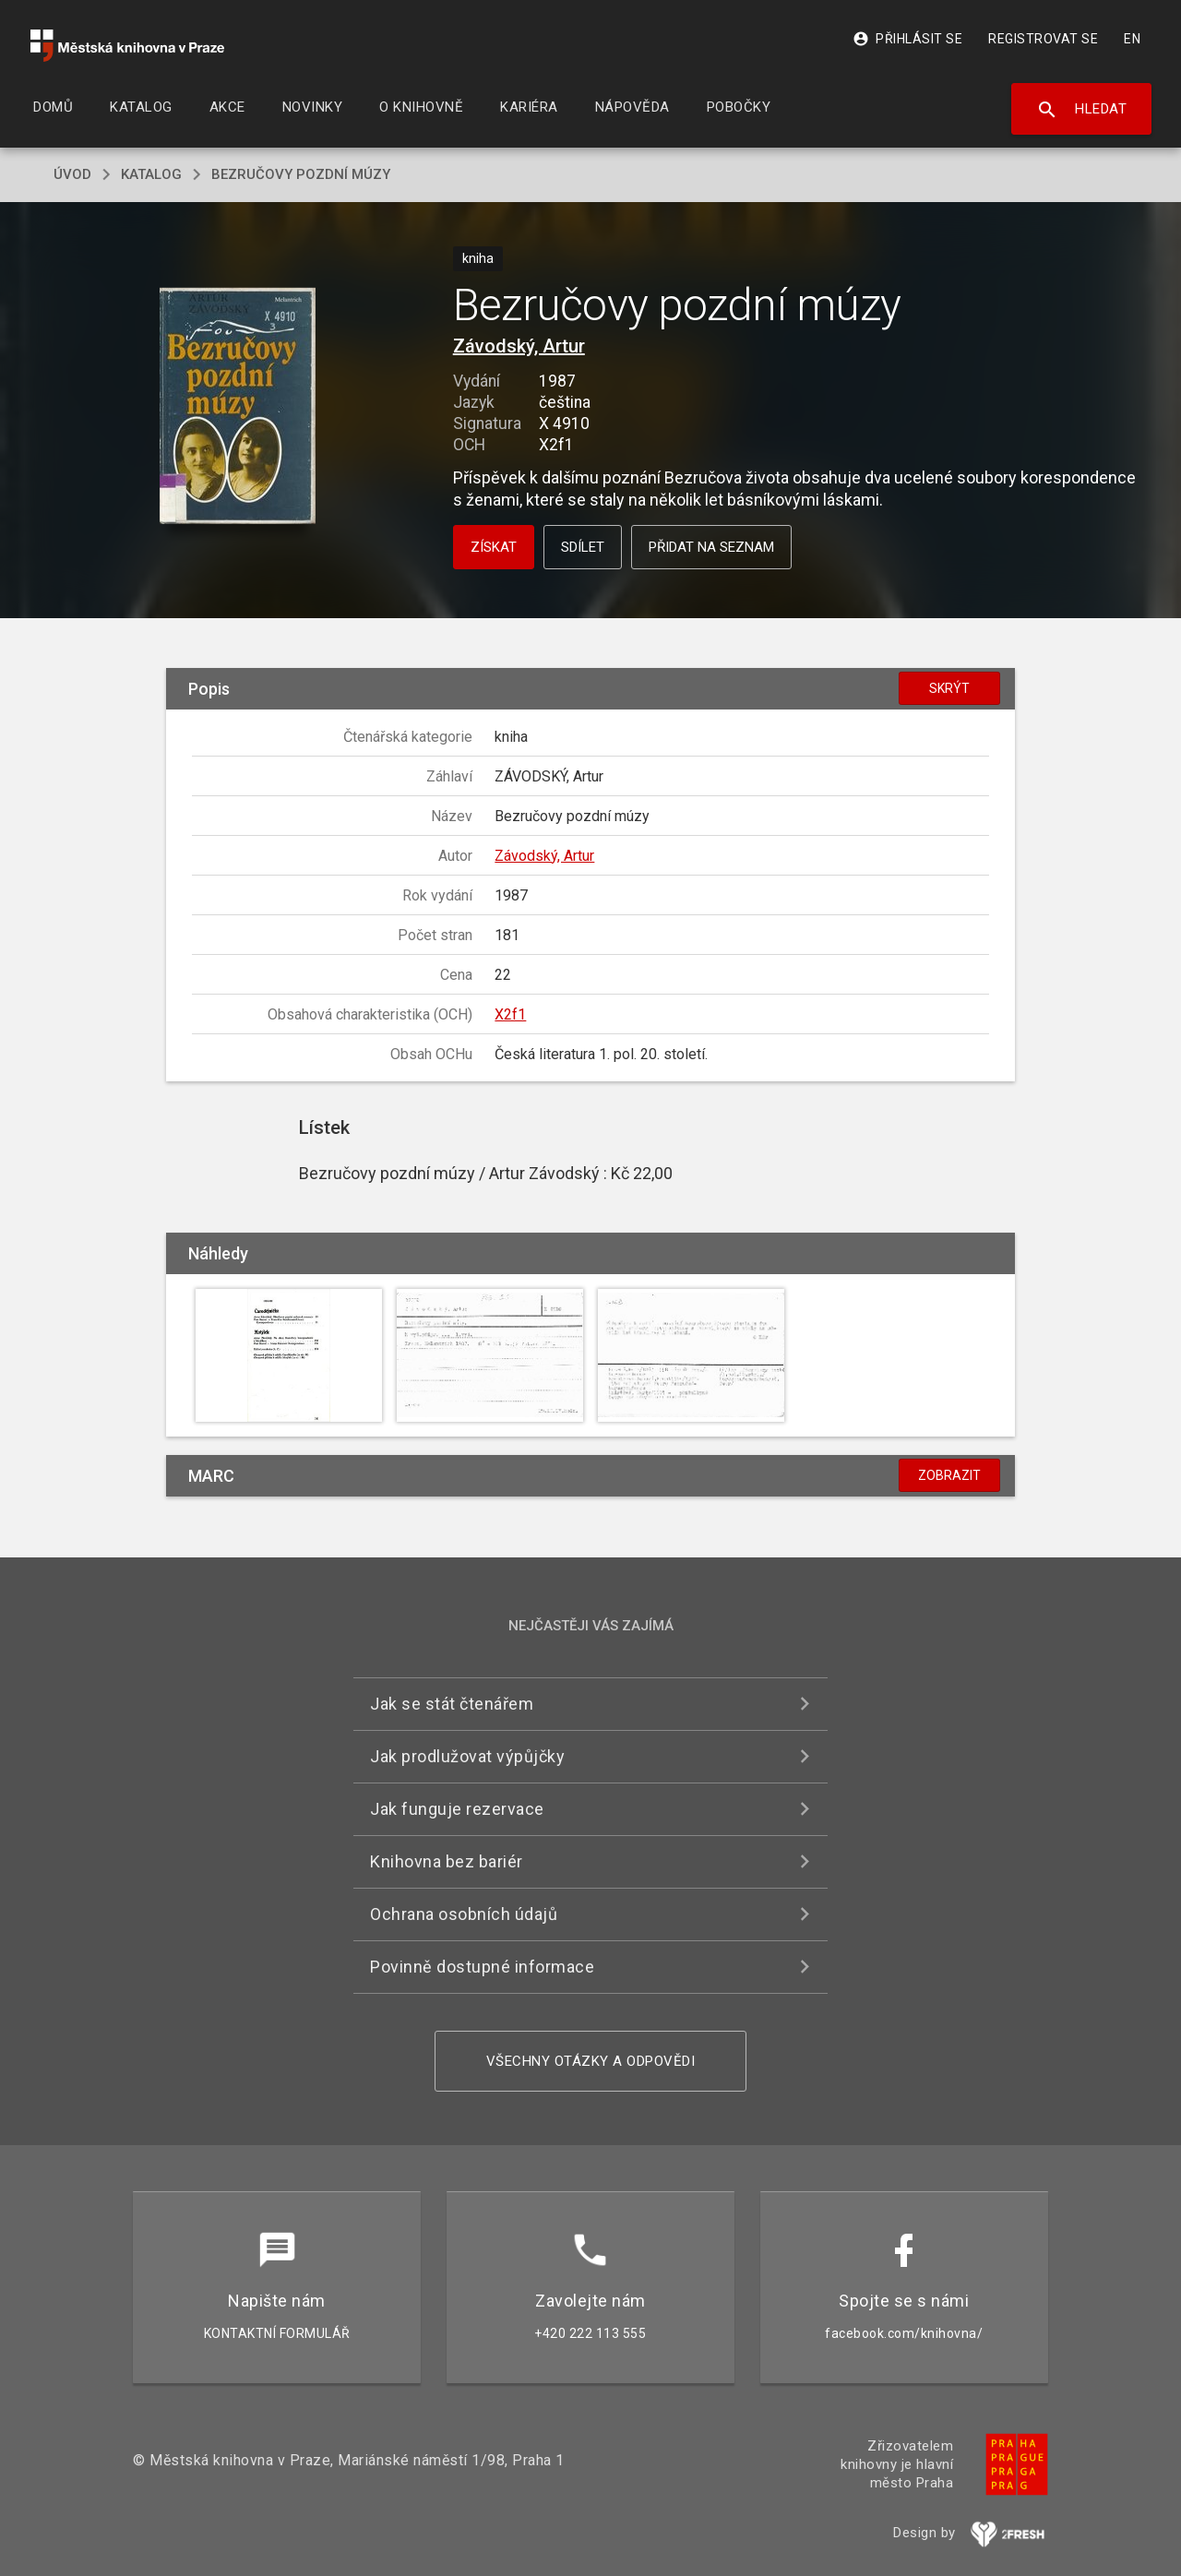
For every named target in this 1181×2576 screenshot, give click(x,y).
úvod (72, 174)
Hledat (1081, 110)
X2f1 (510, 1014)
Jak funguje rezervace (457, 1809)
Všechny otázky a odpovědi (591, 2061)
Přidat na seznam (711, 547)
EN (1132, 38)
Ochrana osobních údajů (463, 1914)
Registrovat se (1043, 38)
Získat (494, 547)
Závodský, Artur (519, 346)
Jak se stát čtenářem (451, 1703)
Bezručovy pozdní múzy (300, 174)
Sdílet (582, 547)
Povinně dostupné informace (482, 1966)
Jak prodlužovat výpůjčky (467, 1756)
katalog (151, 174)
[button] (237, 407)
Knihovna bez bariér (446, 1861)
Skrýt (949, 688)
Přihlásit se (907, 38)
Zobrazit (949, 1475)
